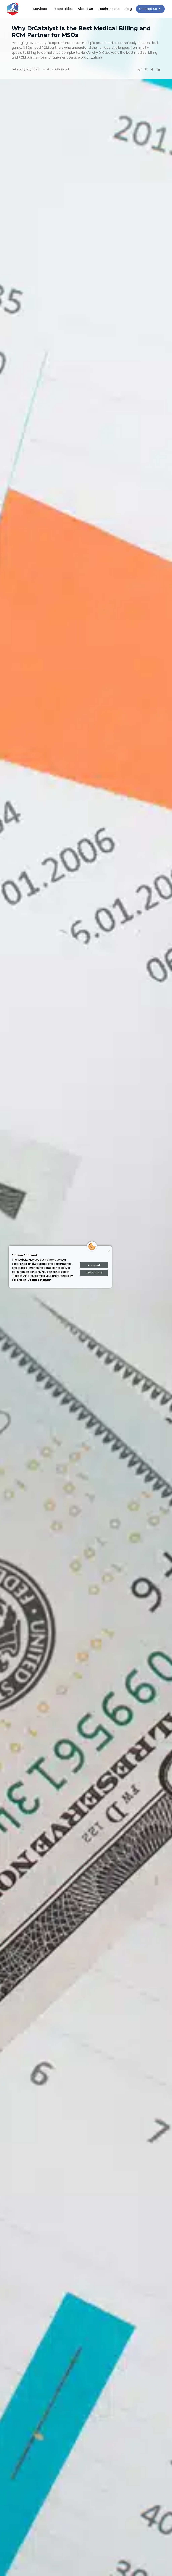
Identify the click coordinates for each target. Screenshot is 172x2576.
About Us (85, 8)
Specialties (64, 8)
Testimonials (108, 8)
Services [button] (40, 8)
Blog (128, 8)
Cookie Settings (94, 1272)
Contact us (148, 9)
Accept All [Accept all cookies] (94, 1265)
